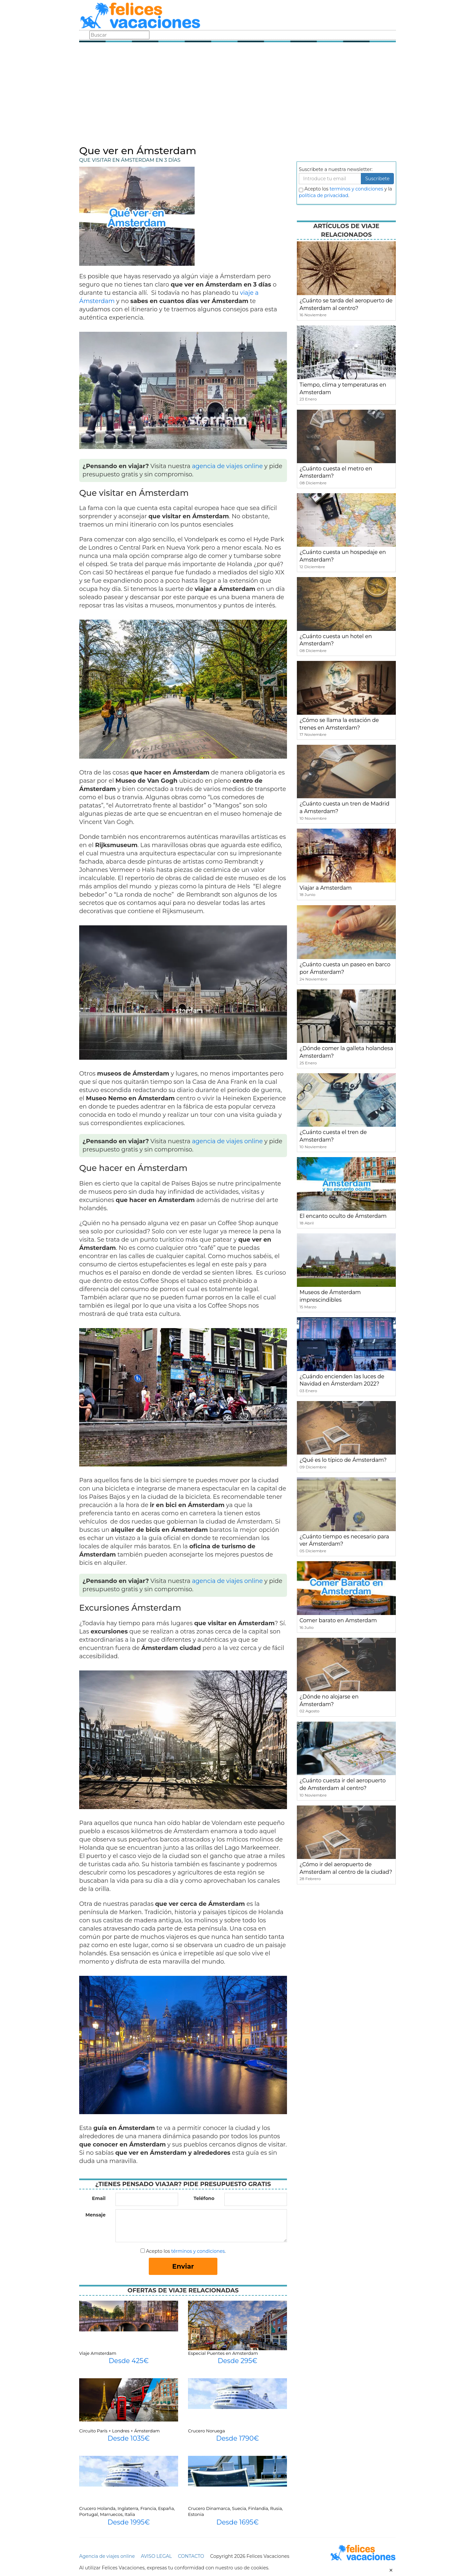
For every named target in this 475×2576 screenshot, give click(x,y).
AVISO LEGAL (156, 2556)
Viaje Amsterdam (97, 2353)
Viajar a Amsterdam (326, 888)
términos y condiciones (198, 2251)
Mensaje (95, 2215)
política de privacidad (323, 195)
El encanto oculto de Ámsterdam (343, 1216)
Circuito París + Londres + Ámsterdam (119, 2430)
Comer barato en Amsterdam (338, 1620)
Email (99, 2198)
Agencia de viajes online (107, 2556)
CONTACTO (191, 2556)
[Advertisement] (237, 96)
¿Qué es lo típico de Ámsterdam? (343, 1460)
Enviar (183, 2266)
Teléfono (204, 2198)
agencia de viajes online (227, 466)
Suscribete (377, 179)
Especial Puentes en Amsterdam (223, 2353)
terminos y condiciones (356, 189)
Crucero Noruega (206, 2430)
